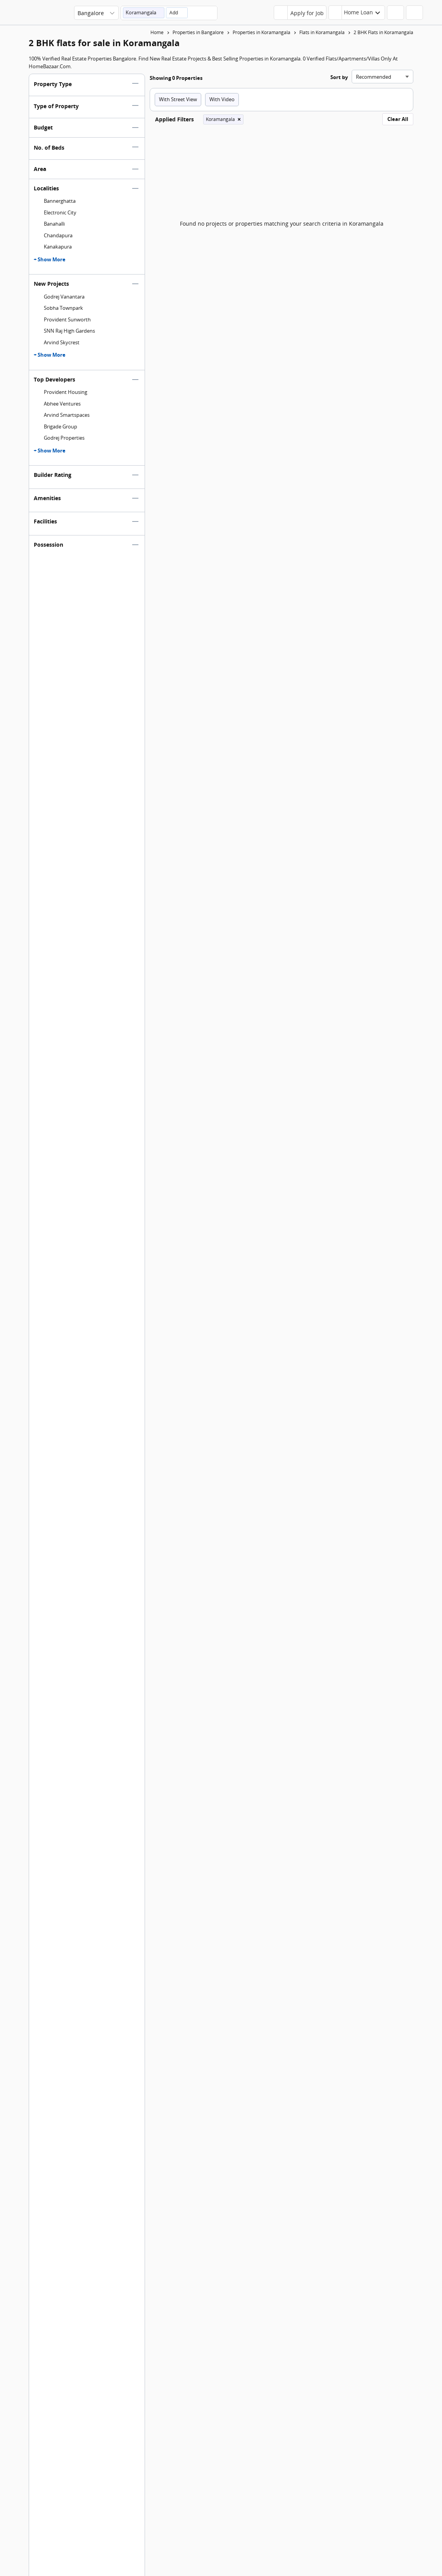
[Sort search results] (382, 80)
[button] (143, 13)
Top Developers (54, 383)
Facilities (45, 524)
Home (157, 32)
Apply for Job (307, 13)
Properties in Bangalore (198, 32)
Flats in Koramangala (322, 32)
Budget (43, 131)
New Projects (51, 287)
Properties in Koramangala (261, 32)
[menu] (429, 15)
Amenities (47, 501)
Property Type (53, 87)
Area (40, 172)
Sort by (339, 80)
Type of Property (56, 109)
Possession (48, 548)
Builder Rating (52, 478)
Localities (46, 191)
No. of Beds (49, 151)
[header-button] (356, 12)
